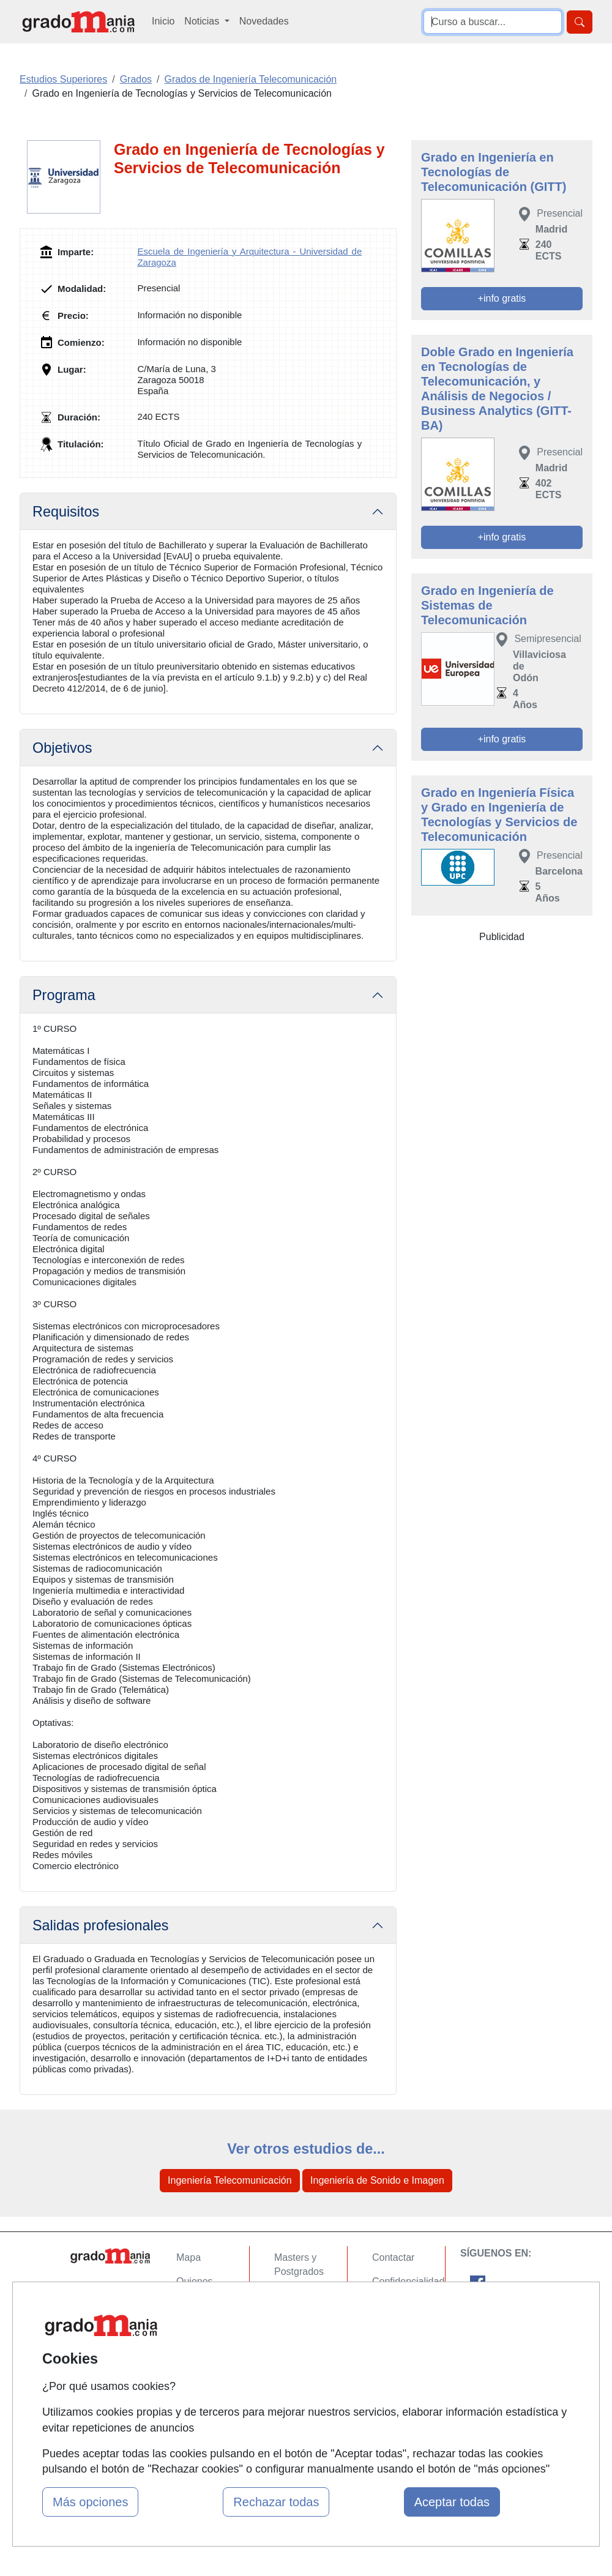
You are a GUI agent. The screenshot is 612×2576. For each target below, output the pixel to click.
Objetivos (62, 748)
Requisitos (65, 512)
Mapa (188, 2257)
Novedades (264, 21)
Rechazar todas (276, 2502)
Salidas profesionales (100, 1925)
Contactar (393, 2257)
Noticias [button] (203, 21)
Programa (63, 995)
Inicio (163, 21)
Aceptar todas (452, 2502)
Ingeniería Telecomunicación (230, 2180)
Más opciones (90, 2502)
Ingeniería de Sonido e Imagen (377, 2180)
